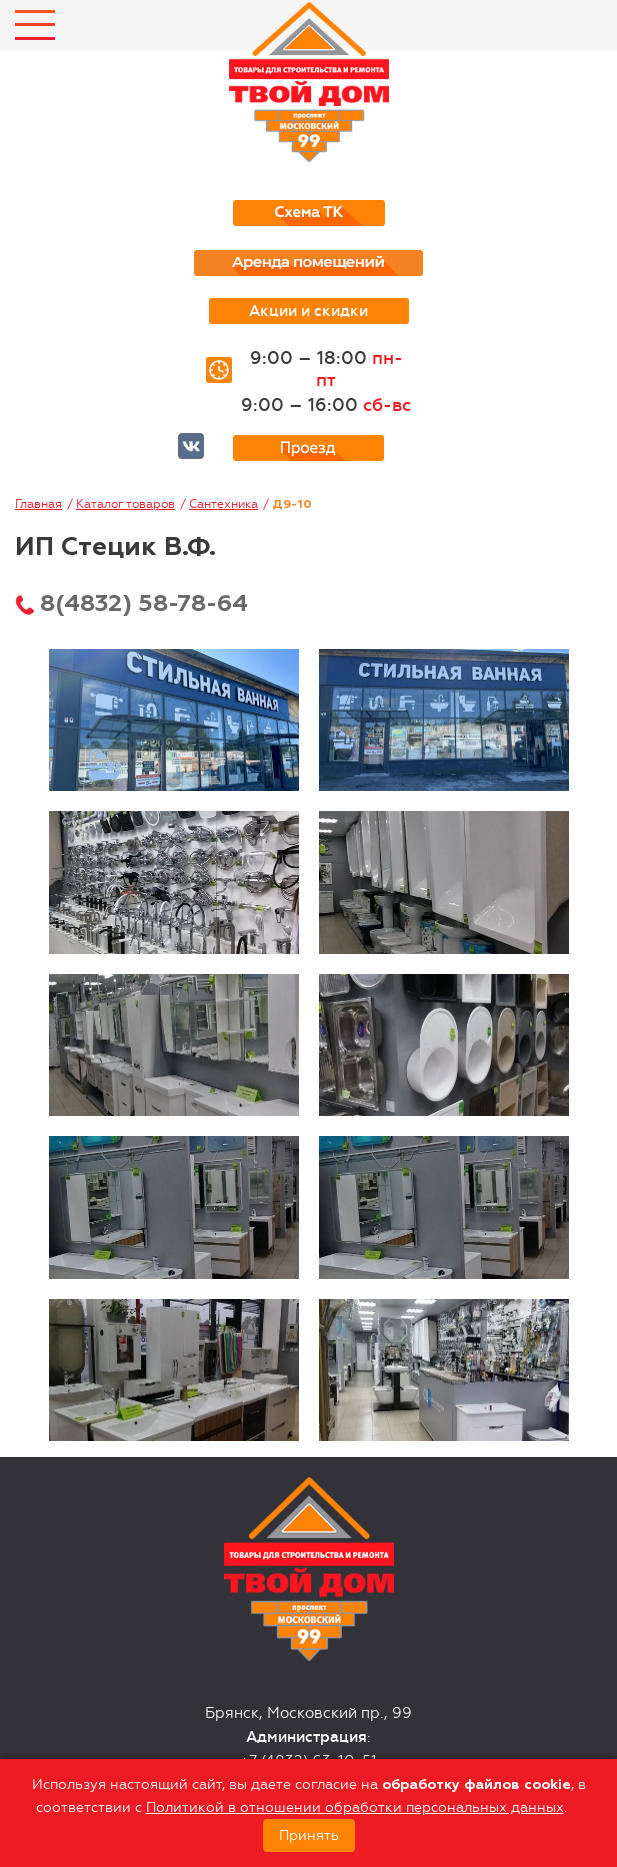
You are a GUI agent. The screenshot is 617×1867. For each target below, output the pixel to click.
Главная (38, 504)
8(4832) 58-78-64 (144, 604)
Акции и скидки (308, 311)
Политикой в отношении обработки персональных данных (355, 1807)
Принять (309, 1835)
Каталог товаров (125, 504)
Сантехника (223, 504)
